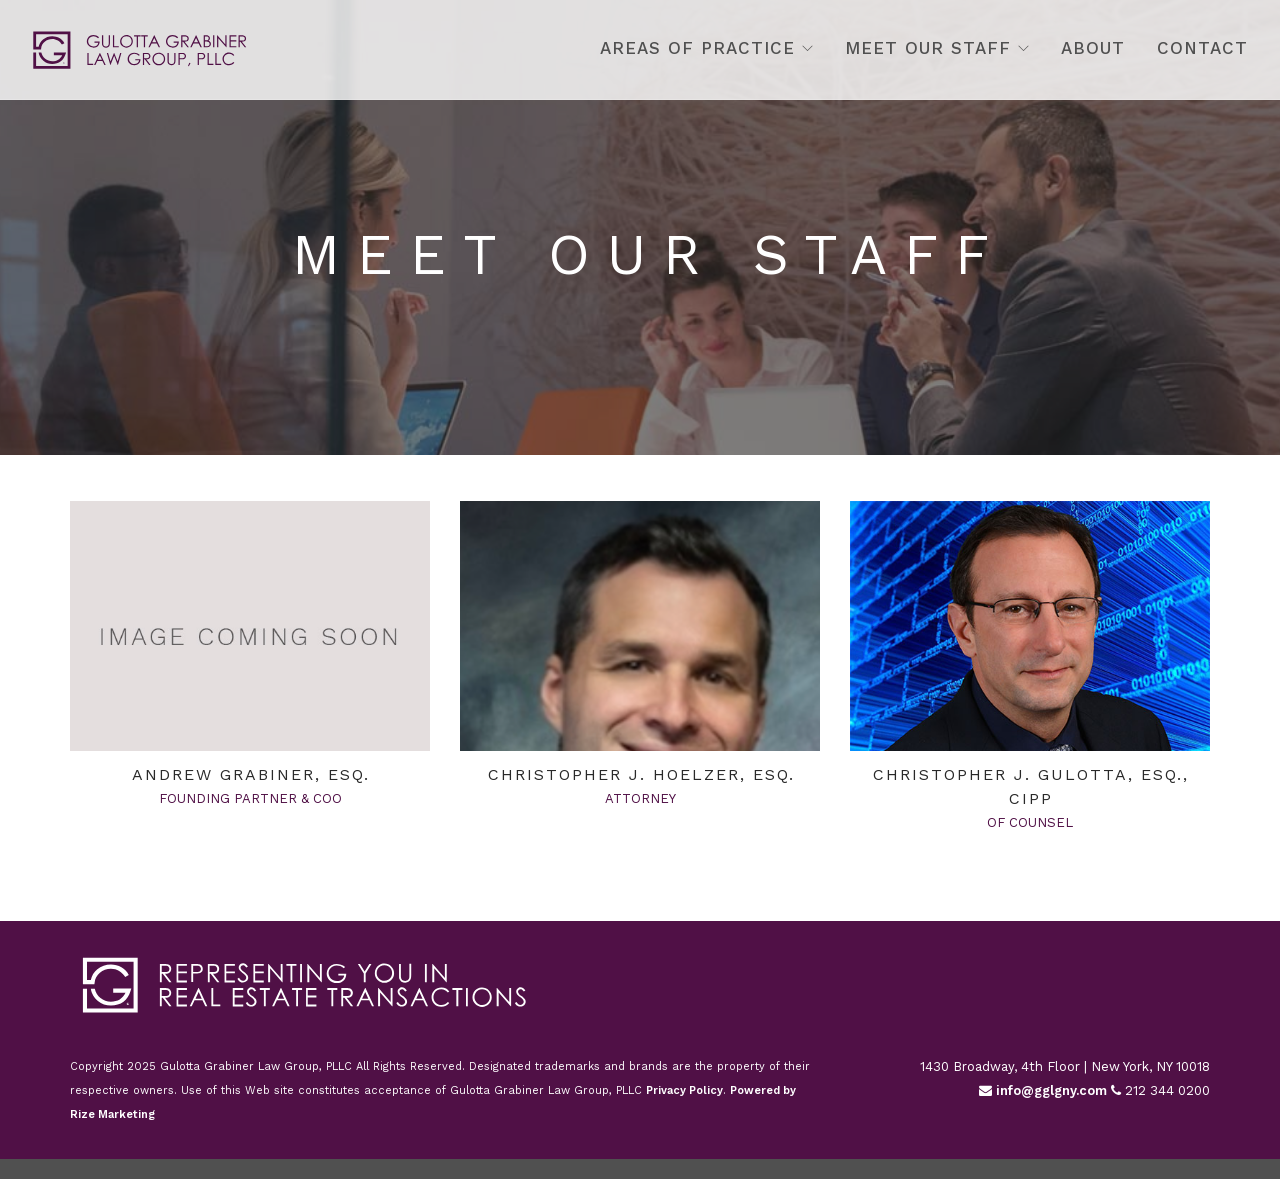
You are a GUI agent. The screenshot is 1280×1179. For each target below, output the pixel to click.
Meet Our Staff (928, 48)
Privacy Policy (684, 1090)
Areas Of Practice (697, 48)
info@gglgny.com (1043, 1090)
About (1093, 48)
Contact (1202, 48)
